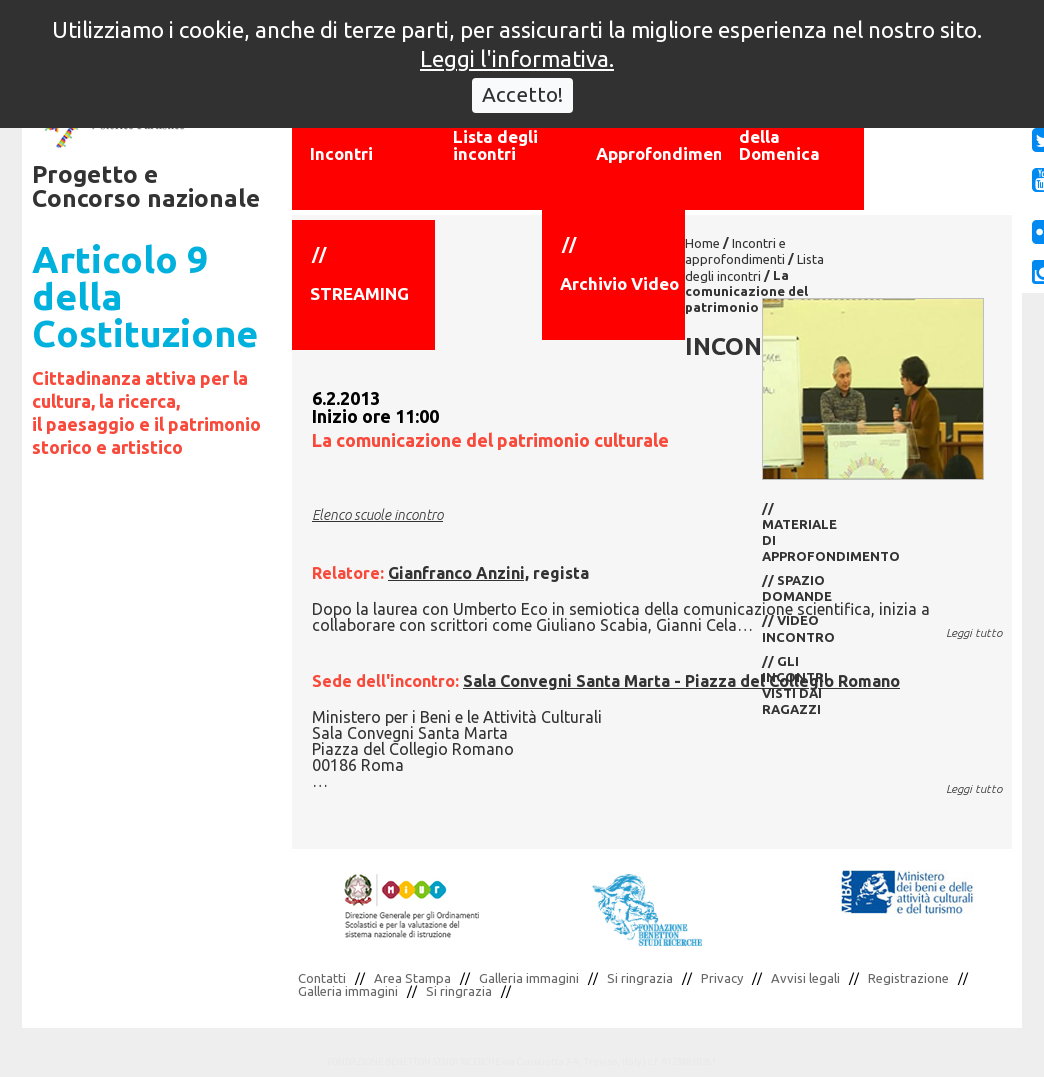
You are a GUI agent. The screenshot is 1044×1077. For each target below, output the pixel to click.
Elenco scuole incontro (377, 515)
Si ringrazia (640, 978)
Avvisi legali (805, 978)
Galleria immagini (529, 978)
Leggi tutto (974, 632)
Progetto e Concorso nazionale (146, 186)
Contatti (322, 978)
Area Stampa (412, 978)
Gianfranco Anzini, (458, 573)
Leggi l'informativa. (517, 44)
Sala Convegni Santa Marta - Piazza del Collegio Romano (681, 681)
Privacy (722, 978)
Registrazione (908, 978)
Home (702, 243)
